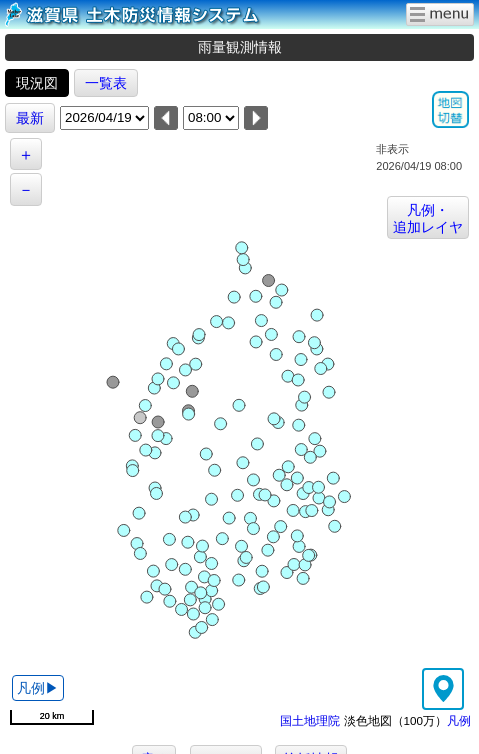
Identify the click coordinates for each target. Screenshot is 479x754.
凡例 (459, 720)
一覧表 (106, 83)
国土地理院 (310, 720)
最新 (30, 118)
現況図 (37, 83)
